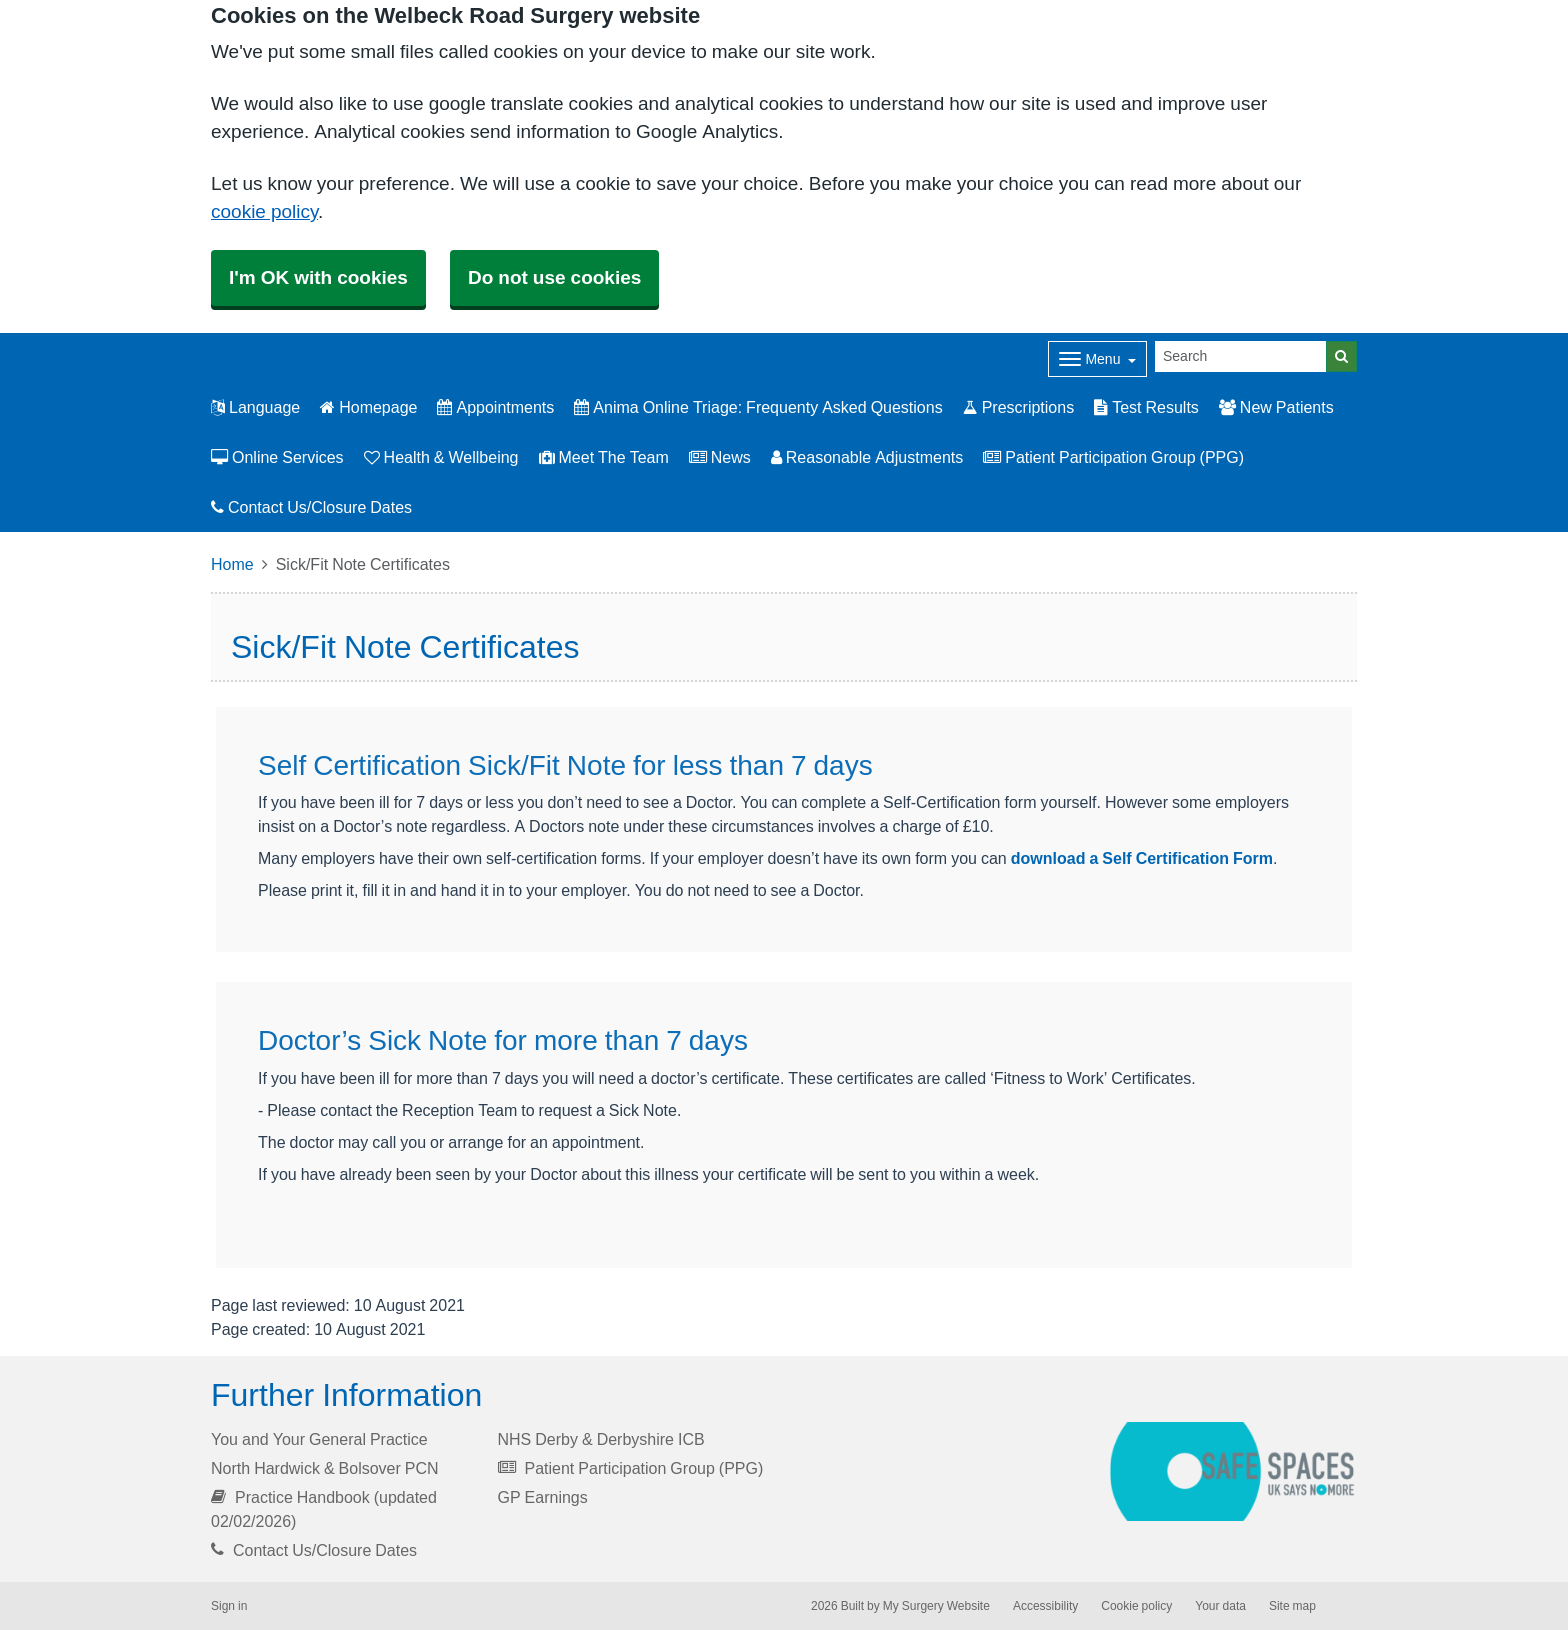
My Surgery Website (936, 1606)
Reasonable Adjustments (867, 457)
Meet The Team (604, 457)
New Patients (1276, 407)
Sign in (229, 1606)
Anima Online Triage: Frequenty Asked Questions (758, 407)
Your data (1220, 1606)
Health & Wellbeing (441, 457)
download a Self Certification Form (1142, 858)
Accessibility (1045, 1606)
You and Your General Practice (319, 1439)
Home (232, 564)
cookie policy (264, 211)
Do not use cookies (554, 277)
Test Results (1146, 407)
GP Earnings (543, 1497)
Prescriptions (1018, 407)
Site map (1292, 1606)
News (720, 457)
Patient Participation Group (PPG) (1113, 457)
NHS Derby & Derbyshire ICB (601, 1439)
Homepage (368, 407)
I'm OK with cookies (318, 277)
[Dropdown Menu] (1097, 359)
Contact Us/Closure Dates (311, 507)
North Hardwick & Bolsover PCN (325, 1468)
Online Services (277, 457)
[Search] (1241, 356)
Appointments (495, 407)
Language (255, 407)
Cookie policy (1136, 1606)
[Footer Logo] (1233, 1471)
